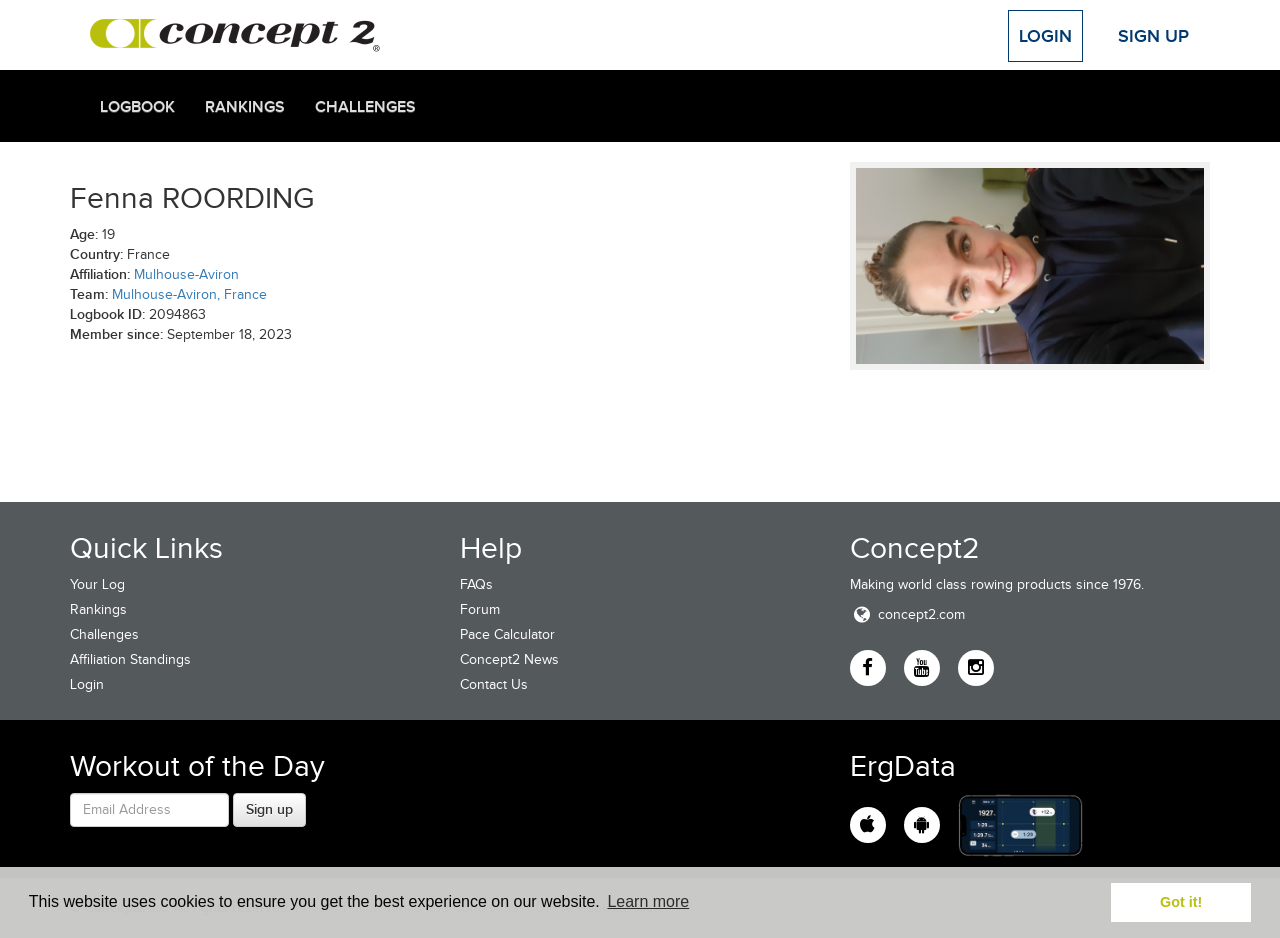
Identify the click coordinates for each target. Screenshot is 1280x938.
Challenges (365, 107)
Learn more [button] (648, 901)
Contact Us (494, 684)
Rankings (245, 107)
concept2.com (907, 614)
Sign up (269, 809)
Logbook (137, 107)
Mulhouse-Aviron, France (189, 294)
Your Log (97, 584)
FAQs (476, 584)
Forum (480, 609)
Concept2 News (509, 659)
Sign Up (1153, 36)
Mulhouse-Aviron (186, 274)
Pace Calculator (507, 634)
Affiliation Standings (130, 659)
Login (1045, 36)
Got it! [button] (1181, 902)
